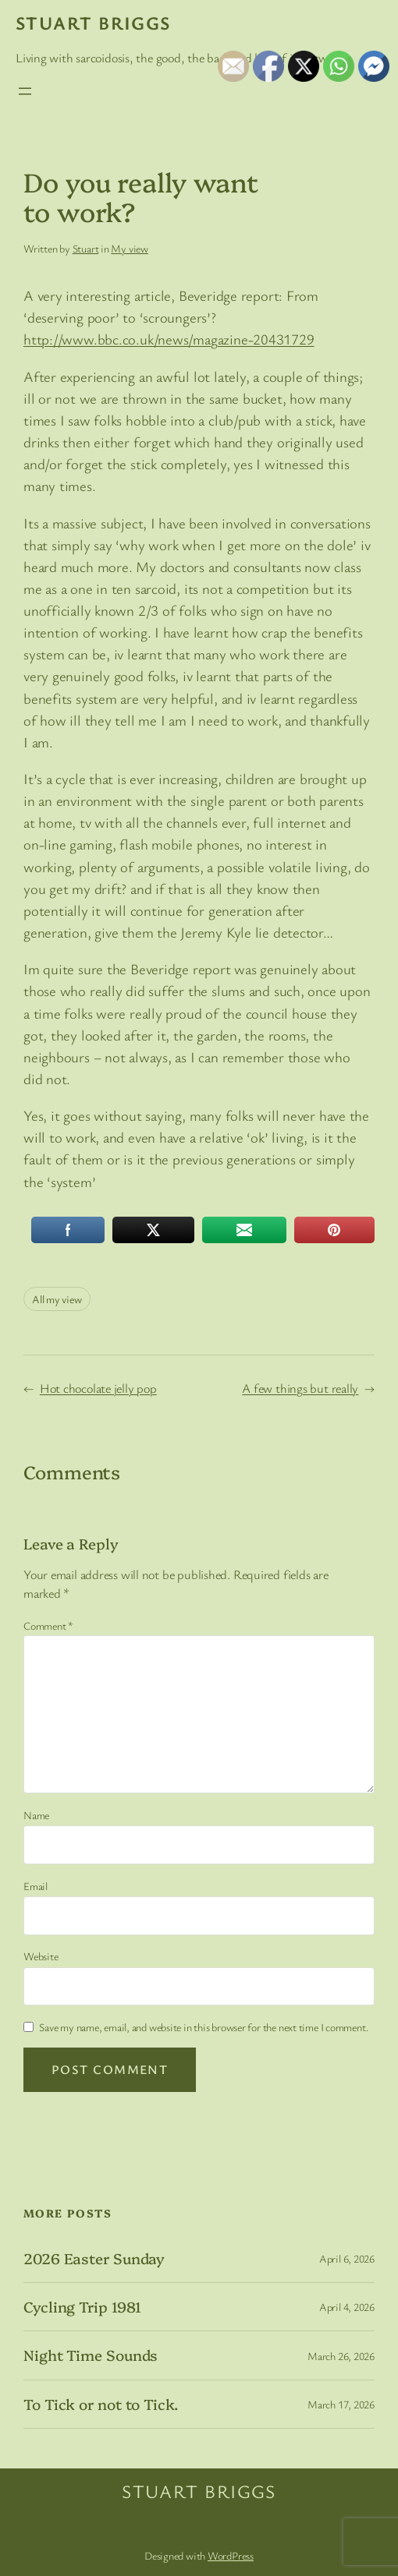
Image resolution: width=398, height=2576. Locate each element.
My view (129, 248)
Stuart (86, 248)
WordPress (231, 2555)
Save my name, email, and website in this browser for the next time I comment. (203, 2026)
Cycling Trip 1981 (82, 2307)
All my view (57, 1299)
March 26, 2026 (341, 2355)
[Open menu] (25, 91)
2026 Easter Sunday (94, 2258)
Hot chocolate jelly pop (98, 1388)
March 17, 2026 (341, 2404)
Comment (48, 1625)
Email (35, 1885)
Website (40, 1956)
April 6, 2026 (347, 2258)
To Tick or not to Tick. (100, 2404)
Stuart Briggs (93, 22)
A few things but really (300, 1388)
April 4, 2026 (347, 2306)
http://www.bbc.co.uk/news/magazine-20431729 (168, 338)
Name (36, 1814)
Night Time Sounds (90, 2355)
